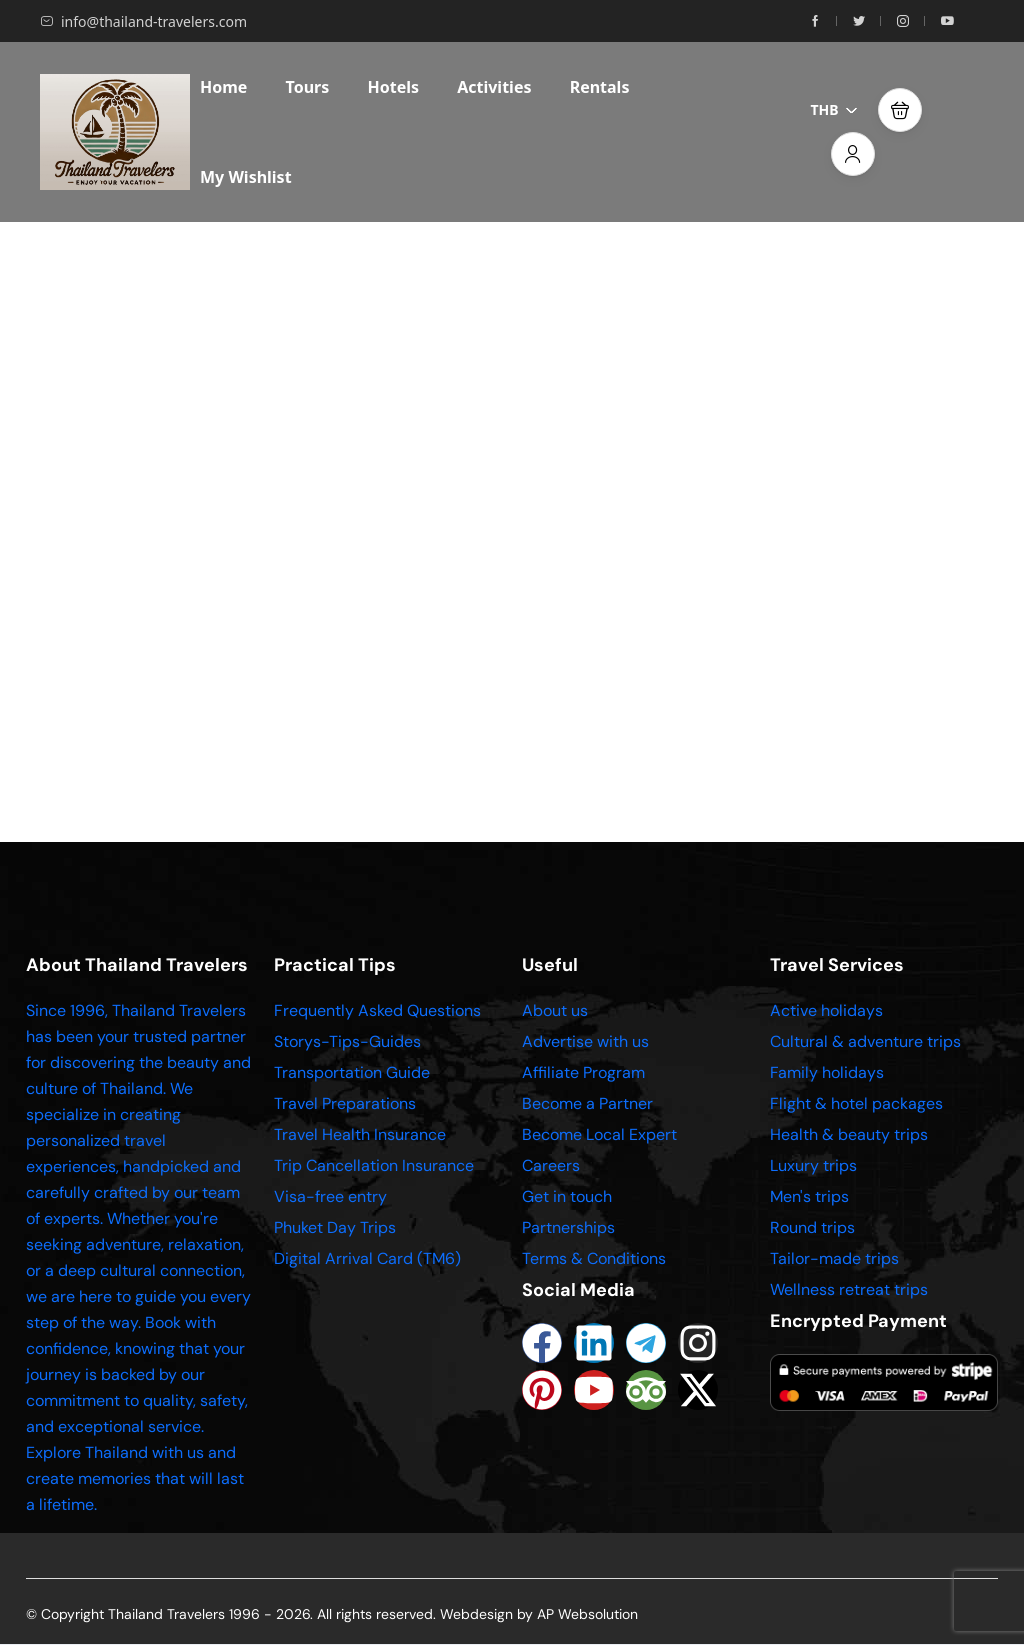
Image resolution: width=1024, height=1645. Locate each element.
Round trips (812, 1227)
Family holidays (827, 1072)
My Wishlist (246, 177)
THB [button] (834, 109)
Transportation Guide (352, 1072)
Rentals (600, 87)
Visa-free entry (330, 1196)
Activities (494, 87)
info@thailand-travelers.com (143, 21)
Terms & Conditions (594, 1258)
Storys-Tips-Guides (347, 1041)
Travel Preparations (345, 1103)
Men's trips (809, 1196)
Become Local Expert (599, 1134)
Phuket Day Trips (335, 1227)
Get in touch (567, 1196)
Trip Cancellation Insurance (374, 1165)
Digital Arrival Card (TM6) (367, 1258)
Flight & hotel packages (856, 1103)
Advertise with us (585, 1041)
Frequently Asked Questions (377, 1010)
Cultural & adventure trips (865, 1041)
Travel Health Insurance (360, 1134)
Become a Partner (587, 1103)
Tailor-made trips (834, 1258)
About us (555, 1010)
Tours (308, 87)
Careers (551, 1165)
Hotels (393, 87)
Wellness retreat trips (849, 1289)
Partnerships (568, 1227)
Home (223, 87)
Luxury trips (813, 1165)
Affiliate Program (583, 1072)
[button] (900, 110)
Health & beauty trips (849, 1134)
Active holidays (826, 1010)
